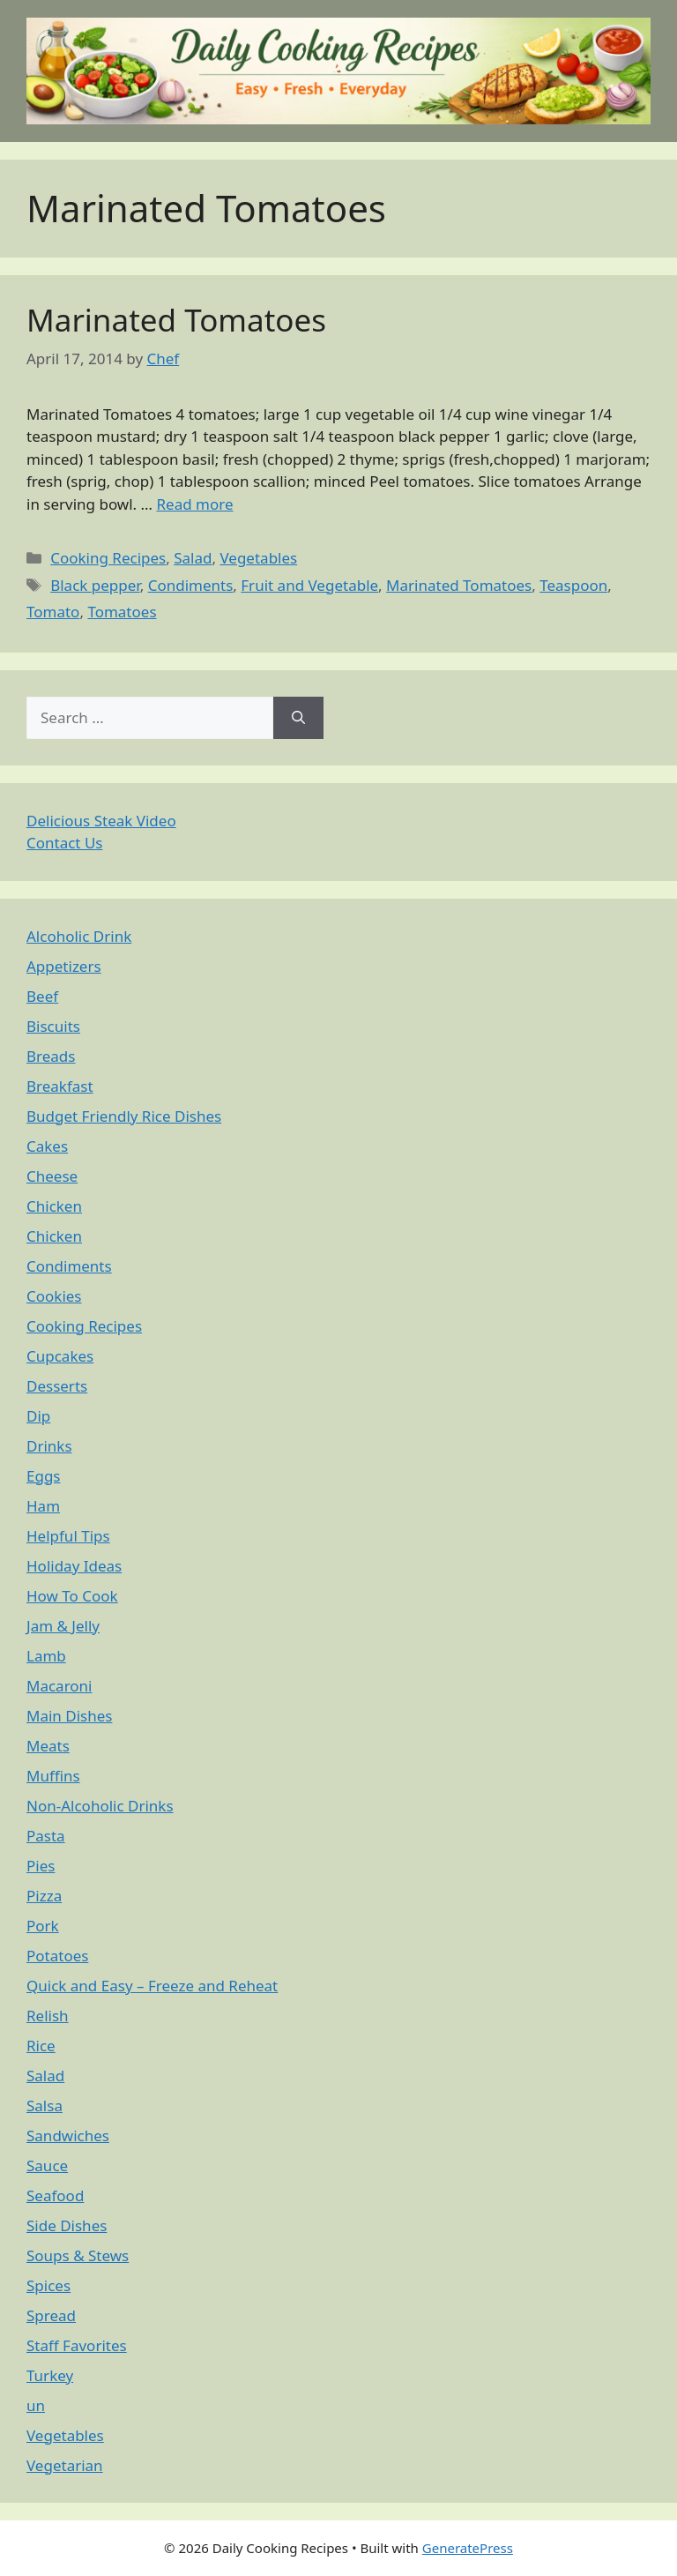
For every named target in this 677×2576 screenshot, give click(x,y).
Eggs (43, 1476)
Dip (38, 1416)
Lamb (46, 1656)
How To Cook (72, 1596)
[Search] (298, 718)
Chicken (54, 1206)
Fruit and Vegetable (309, 585)
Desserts (56, 1386)
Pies (40, 1865)
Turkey (49, 2375)
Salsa (44, 2105)
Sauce (47, 2165)
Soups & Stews (77, 2255)
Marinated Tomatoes (176, 319)
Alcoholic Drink (78, 936)
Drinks (49, 1446)
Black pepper (94, 585)
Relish (47, 2015)
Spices (48, 2285)
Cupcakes (59, 1356)
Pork (42, 1925)
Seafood (55, 2195)
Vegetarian (64, 2465)
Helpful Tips (68, 1536)
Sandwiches (67, 2135)
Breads (50, 1056)
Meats (48, 1746)
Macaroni (59, 1686)
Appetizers (63, 966)
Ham (43, 1506)
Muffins (53, 1776)
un (35, 2405)
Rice (41, 2045)
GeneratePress (467, 2548)
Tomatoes (121, 611)
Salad (193, 558)
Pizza (44, 1895)
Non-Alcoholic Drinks (100, 1806)
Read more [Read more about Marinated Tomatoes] (194, 504)
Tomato (52, 611)
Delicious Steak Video (101, 820)
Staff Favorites (76, 2345)
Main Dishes (69, 1716)
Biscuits (53, 1026)
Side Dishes (66, 2225)
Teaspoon (573, 585)
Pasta (45, 1836)
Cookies (54, 1296)
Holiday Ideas (74, 1566)
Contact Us (64, 843)
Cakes (47, 1146)
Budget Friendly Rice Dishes (123, 1116)
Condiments (191, 585)
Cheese (52, 1176)
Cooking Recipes (108, 558)
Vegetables (258, 558)
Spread (51, 2315)
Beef (42, 996)
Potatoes (57, 1955)
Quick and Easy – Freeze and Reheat (152, 1985)
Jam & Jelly (63, 1626)
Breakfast (59, 1086)
